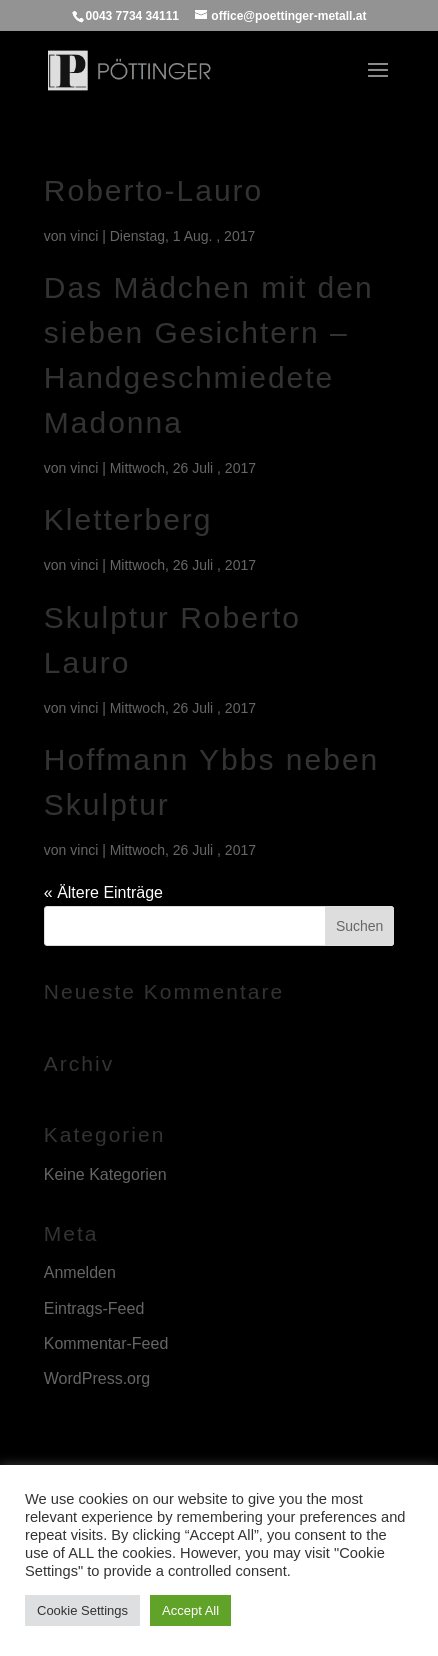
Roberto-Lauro (153, 190)
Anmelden (80, 1272)
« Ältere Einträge (103, 892)
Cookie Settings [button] (82, 1610)
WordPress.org (97, 1378)
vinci (84, 236)
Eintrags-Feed (94, 1308)
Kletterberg (128, 519)
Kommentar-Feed (106, 1343)
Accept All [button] (190, 1610)
